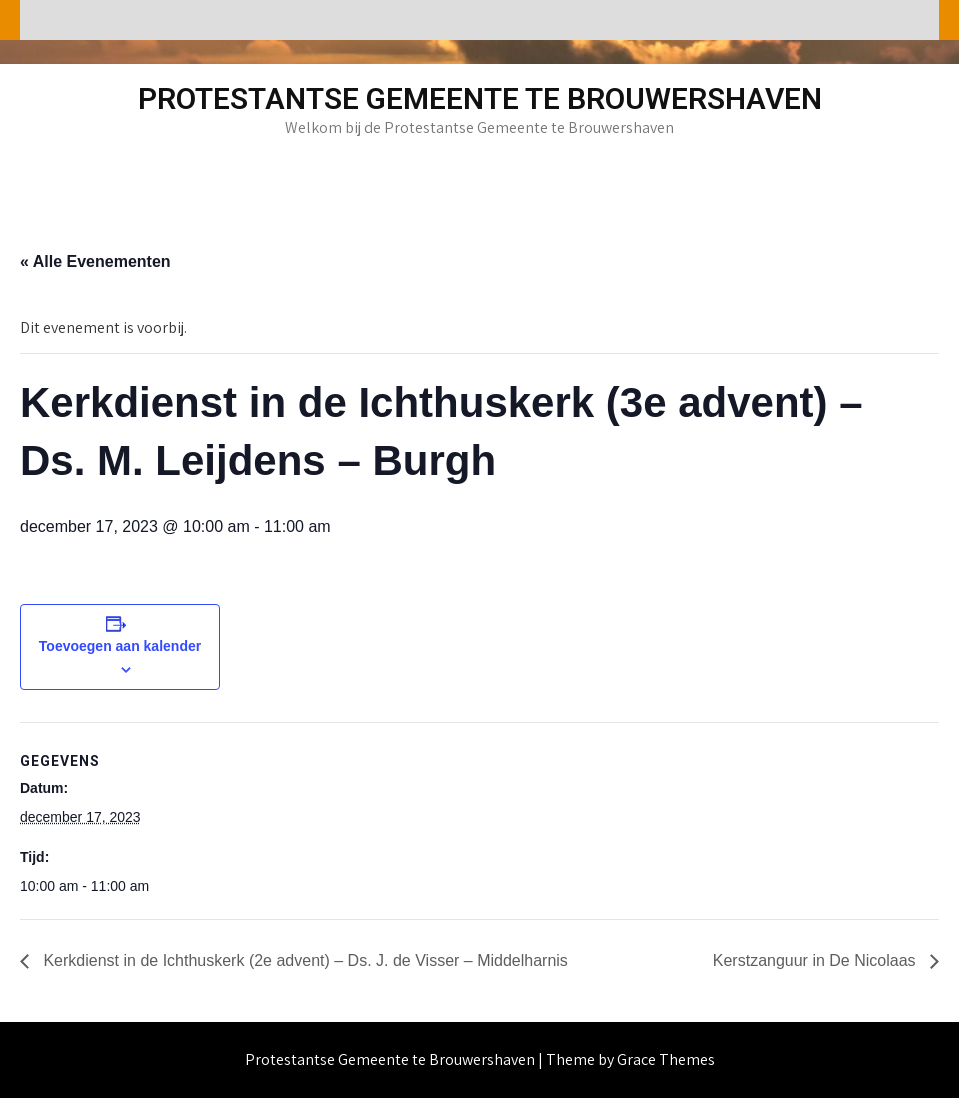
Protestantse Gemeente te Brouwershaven (480, 98)
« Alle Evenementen (95, 261)
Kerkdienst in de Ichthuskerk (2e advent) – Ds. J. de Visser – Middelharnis (303, 960)
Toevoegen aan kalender (120, 646)
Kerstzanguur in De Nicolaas (816, 960)
